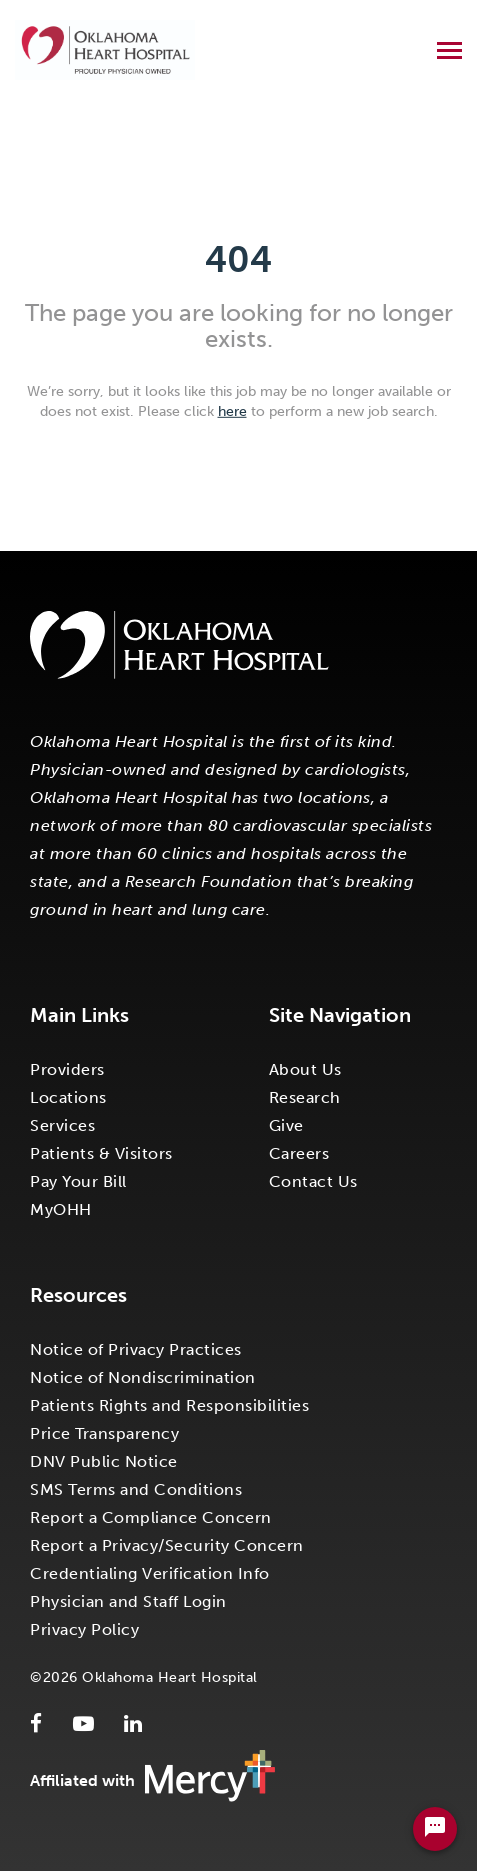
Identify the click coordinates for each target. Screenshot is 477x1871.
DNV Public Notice (104, 1461)
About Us (305, 1069)
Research (305, 1097)
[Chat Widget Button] (435, 1829)
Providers (67, 1069)
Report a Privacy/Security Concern (167, 1545)
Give (286, 1125)
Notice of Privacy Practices (136, 1349)
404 (238, 259)
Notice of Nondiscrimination (143, 1377)
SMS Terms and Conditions (136, 1489)
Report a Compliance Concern (151, 1517)
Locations (68, 1097)
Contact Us (313, 1181)
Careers (299, 1153)
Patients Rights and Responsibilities (169, 1405)
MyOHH (61, 1209)
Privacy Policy (84, 1629)
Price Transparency (104, 1433)
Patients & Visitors (101, 1153)
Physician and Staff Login (128, 1601)
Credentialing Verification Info (150, 1573)
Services (62, 1125)
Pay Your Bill (78, 1181)
